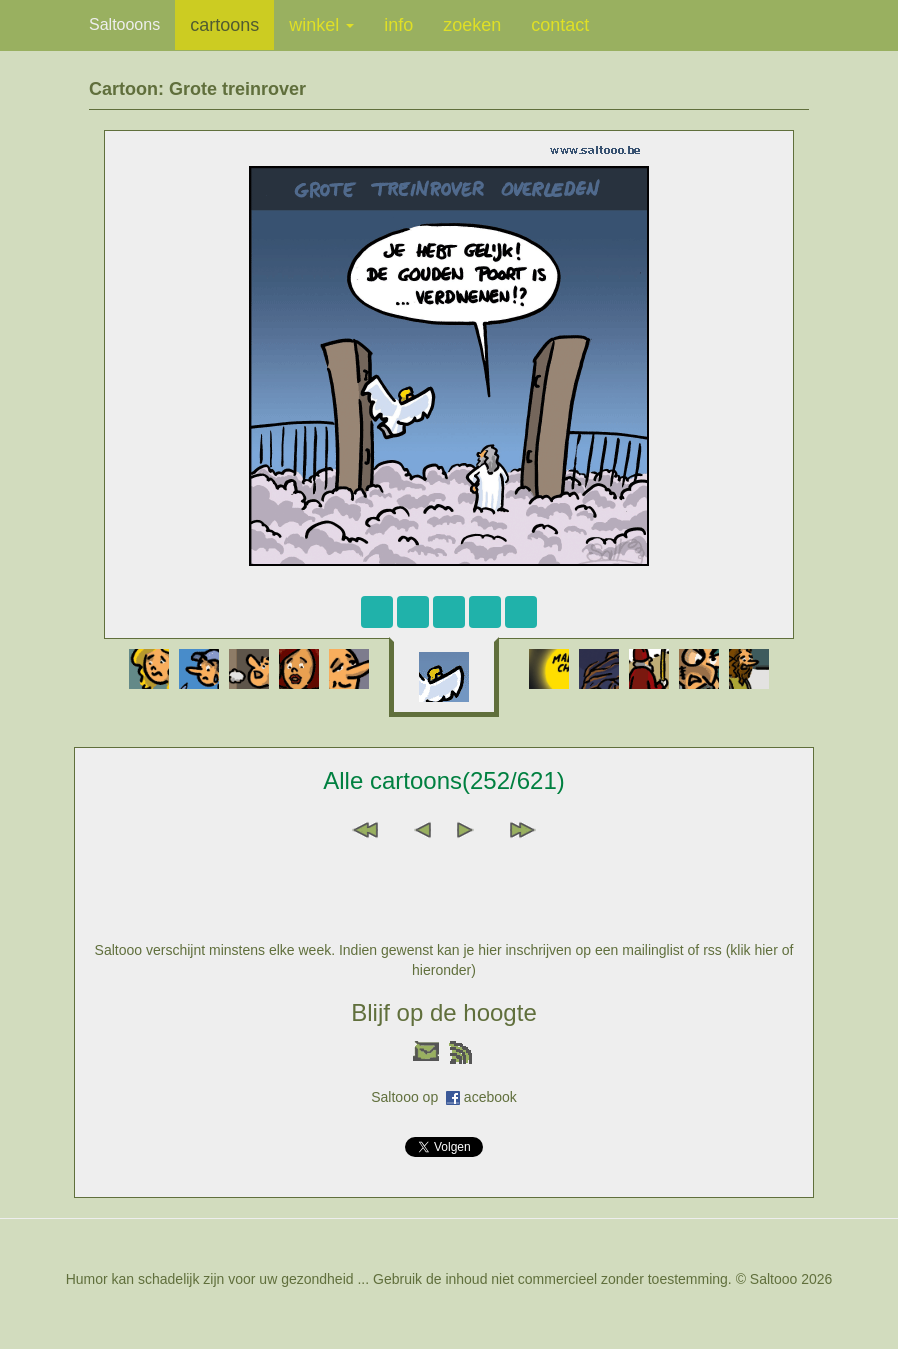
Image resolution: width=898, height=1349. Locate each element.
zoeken (472, 25)
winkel (321, 25)
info (398, 25)
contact (560, 25)
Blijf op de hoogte (443, 1012)
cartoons (224, 25)
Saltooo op (408, 1097)
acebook (490, 1097)
